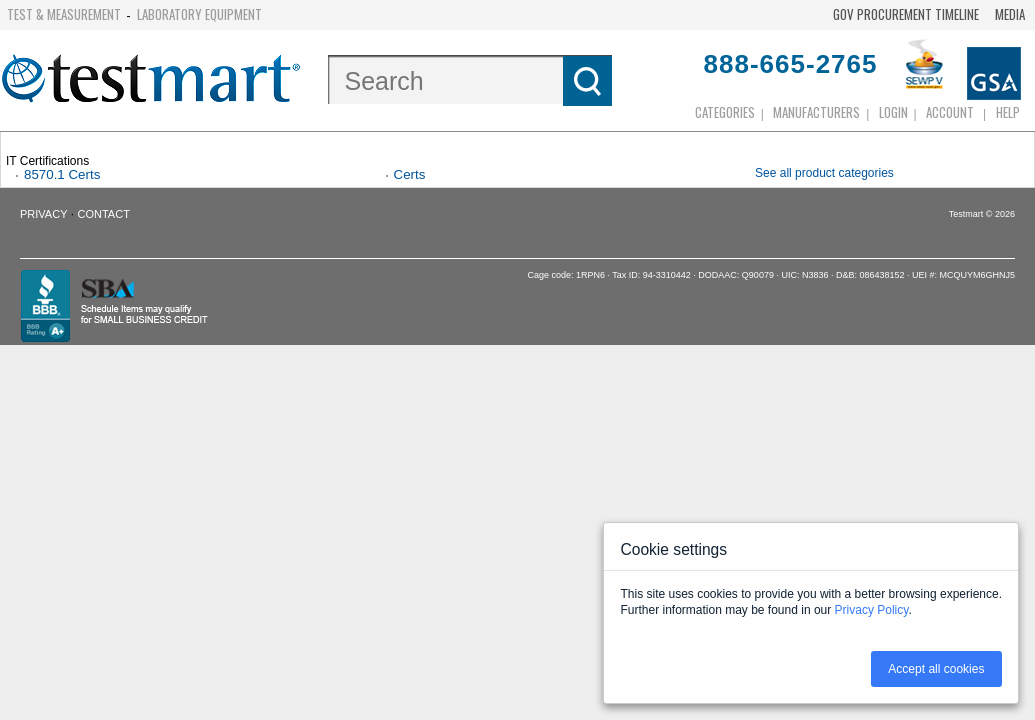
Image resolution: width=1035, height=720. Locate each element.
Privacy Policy (872, 610)
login (893, 112)
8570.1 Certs (62, 174)
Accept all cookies (936, 669)
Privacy (43, 214)
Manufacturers (816, 112)
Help (1008, 112)
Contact (104, 214)
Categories (725, 112)
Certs (410, 174)
